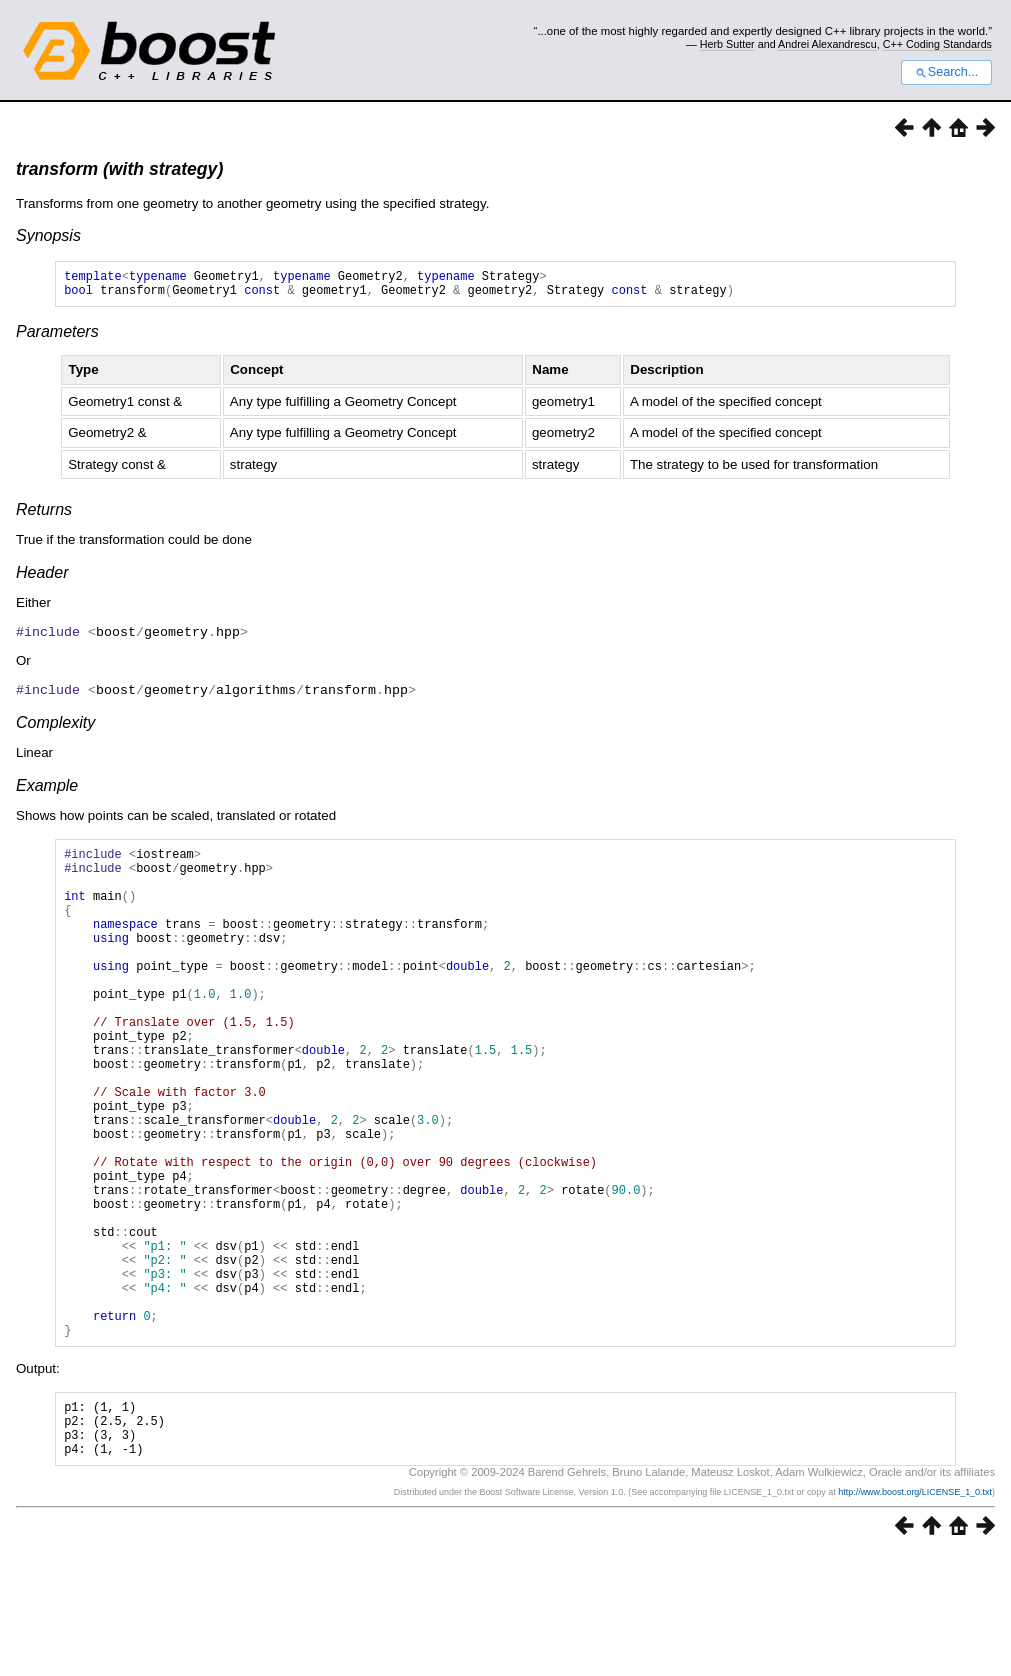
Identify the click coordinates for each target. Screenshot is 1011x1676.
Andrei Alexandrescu (827, 44)
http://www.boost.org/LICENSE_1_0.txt (915, 1613)
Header (42, 578)
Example (47, 789)
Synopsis (48, 235)
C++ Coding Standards (937, 44)
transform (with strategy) (119, 169)
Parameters (57, 337)
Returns (44, 515)
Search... (946, 72)
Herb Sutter (727, 44)
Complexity (55, 726)
